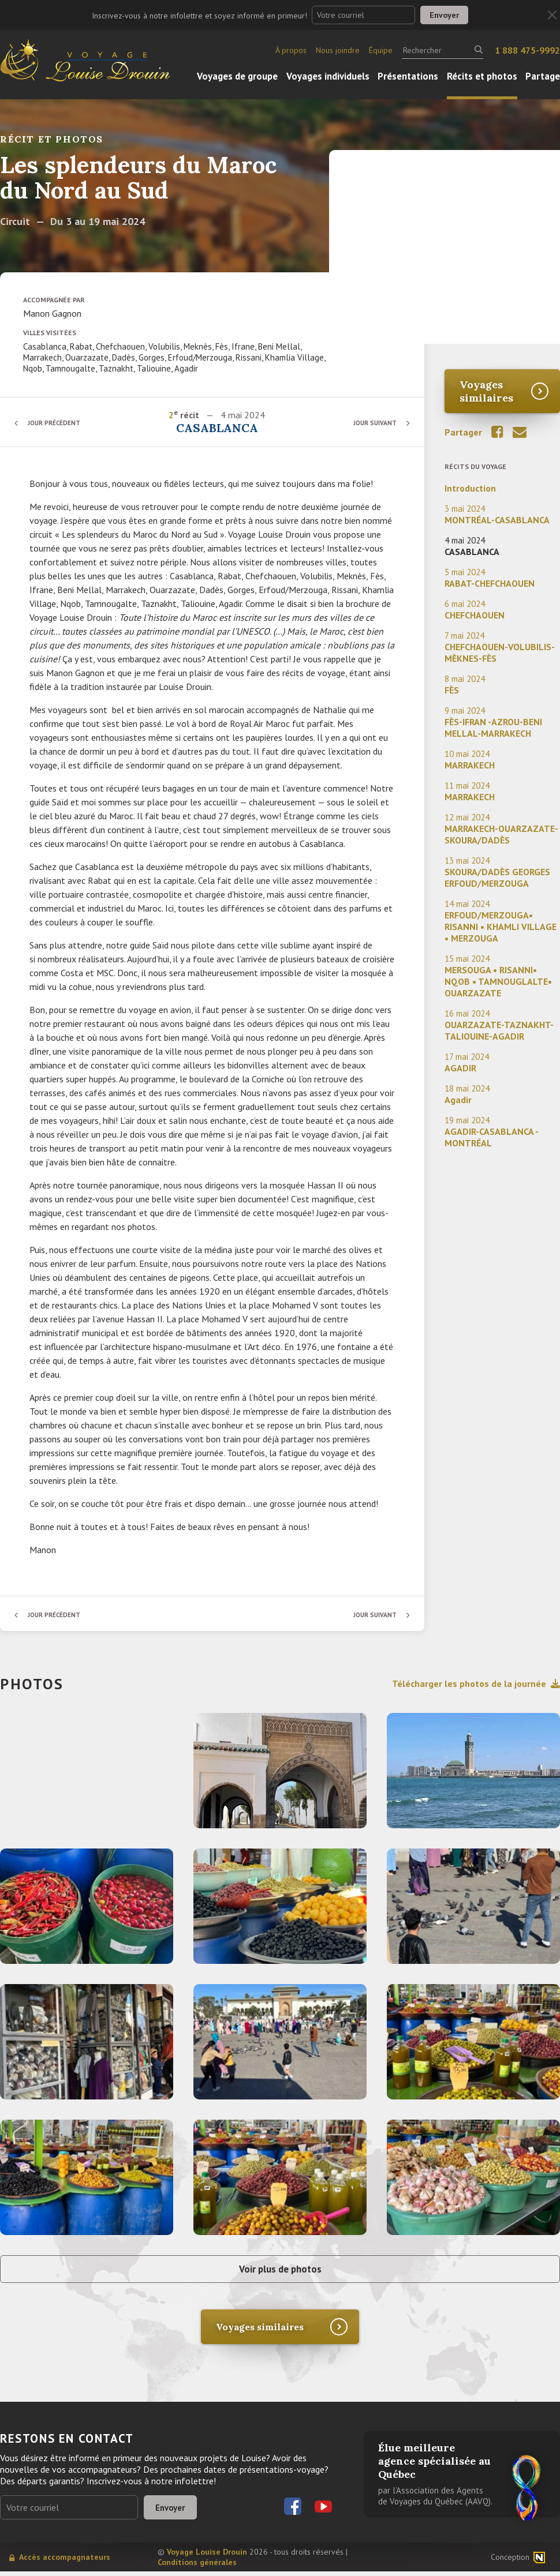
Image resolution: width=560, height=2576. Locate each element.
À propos (291, 50)
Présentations (408, 76)
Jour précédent (58, 422)
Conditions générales (197, 2567)
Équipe (381, 50)
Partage (542, 76)
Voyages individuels (327, 76)
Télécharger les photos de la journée (476, 1683)
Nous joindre (338, 50)
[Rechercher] (442, 50)
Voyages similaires (486, 391)
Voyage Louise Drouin (207, 2556)
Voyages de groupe (237, 76)
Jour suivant (372, 422)
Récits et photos (482, 76)
